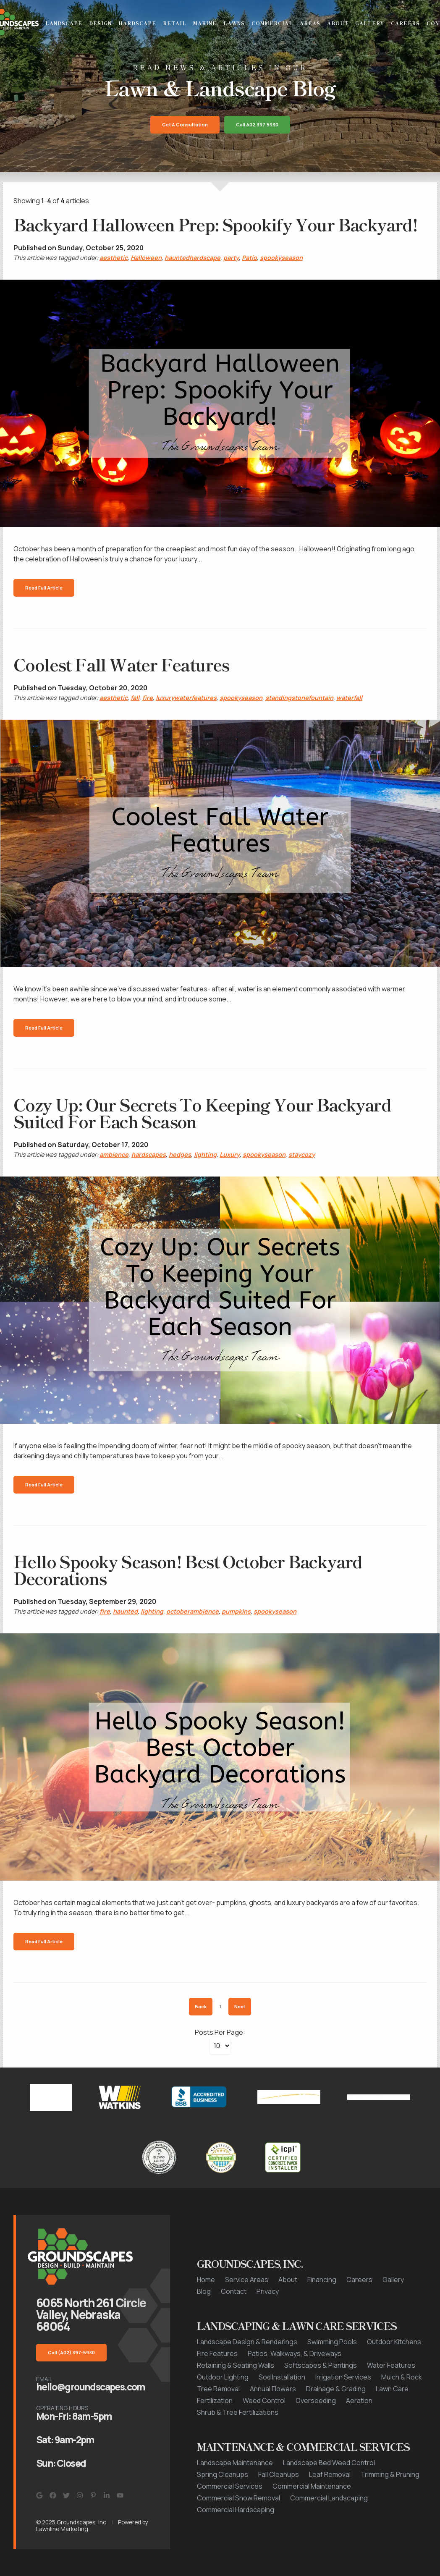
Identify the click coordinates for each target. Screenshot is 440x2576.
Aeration (359, 2400)
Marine (205, 23)
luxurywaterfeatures (186, 698)
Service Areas (246, 2279)
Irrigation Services (343, 2377)
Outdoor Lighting (223, 2377)
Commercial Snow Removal (238, 2498)
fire (147, 698)
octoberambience (192, 1611)
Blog (204, 2291)
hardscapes (148, 1154)
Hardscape (137, 23)
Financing (321, 2279)
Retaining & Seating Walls (235, 2365)
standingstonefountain (299, 698)
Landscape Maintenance (235, 2462)
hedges (180, 1154)
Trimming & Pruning (390, 2474)
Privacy (268, 2291)
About (337, 23)
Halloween (146, 258)
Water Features (391, 2365)
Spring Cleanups (222, 2474)
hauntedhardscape (192, 258)
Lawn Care (392, 2388)
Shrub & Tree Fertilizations (237, 2412)
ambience (114, 1154)
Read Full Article (44, 587)
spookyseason (281, 258)
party (231, 258)
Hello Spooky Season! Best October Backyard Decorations (187, 1569)
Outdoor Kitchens (394, 2341)
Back (201, 2006)
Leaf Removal (330, 2474)
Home (206, 2279)
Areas (310, 23)
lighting (205, 1154)
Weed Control (264, 2400)
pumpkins (236, 1611)
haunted (125, 1611)
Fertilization (215, 2400)
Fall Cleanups (278, 2474)
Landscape (63, 23)
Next (239, 2006)
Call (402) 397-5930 (71, 2352)
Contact (233, 2291)
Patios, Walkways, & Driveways (294, 2353)
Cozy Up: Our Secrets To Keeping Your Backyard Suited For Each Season (202, 1112)
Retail (174, 23)
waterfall (349, 698)
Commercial (272, 23)
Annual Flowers (273, 2388)
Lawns (234, 23)
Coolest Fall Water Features (121, 664)
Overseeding (316, 2400)
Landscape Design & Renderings (247, 2341)
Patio (249, 258)
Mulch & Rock (401, 2377)
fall (135, 698)
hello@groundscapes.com (90, 2386)
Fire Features (217, 2353)
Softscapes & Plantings (320, 2365)
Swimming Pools (332, 2341)
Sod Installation (282, 2377)
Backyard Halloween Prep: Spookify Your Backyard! (215, 224)
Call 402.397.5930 (257, 124)
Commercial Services (229, 2486)
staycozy (301, 1154)
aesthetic (114, 258)
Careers (405, 23)
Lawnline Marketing (62, 2529)
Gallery (369, 23)
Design (100, 23)
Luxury (230, 1154)
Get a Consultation (185, 124)
